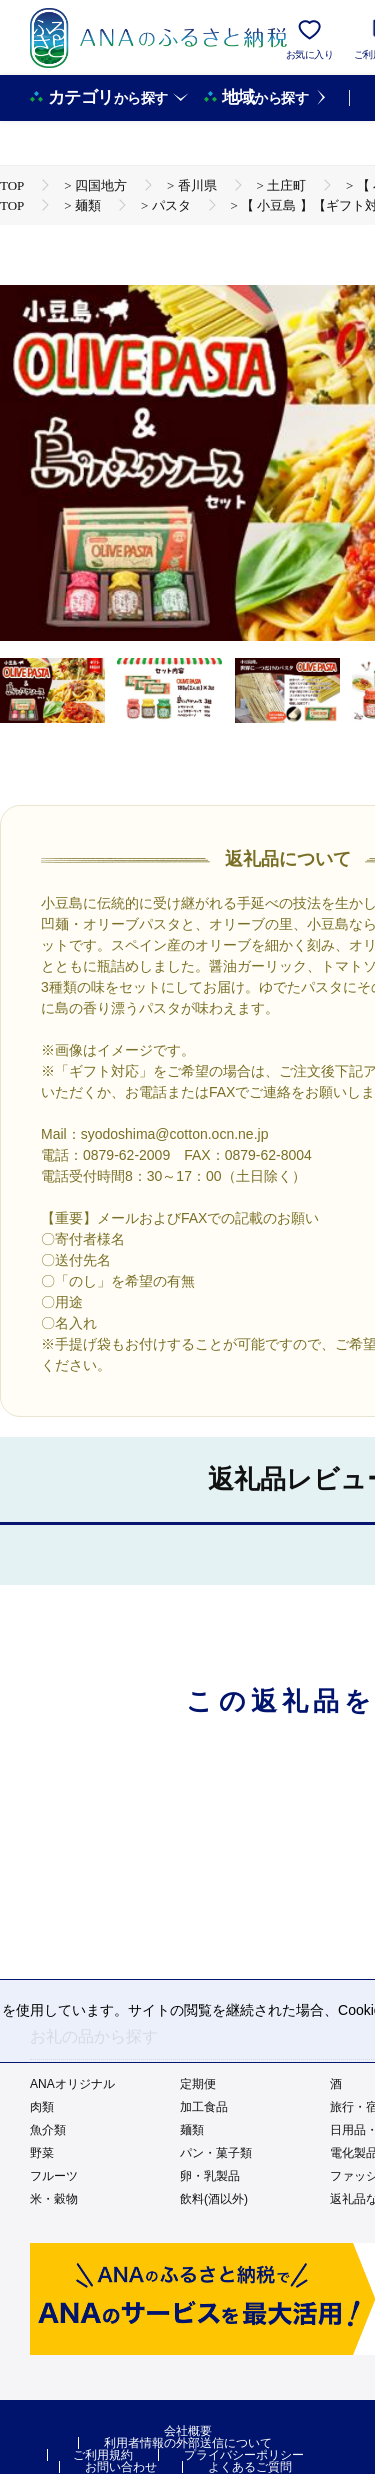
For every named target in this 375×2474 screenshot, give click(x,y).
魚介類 (48, 2130)
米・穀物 (54, 2199)
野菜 (42, 2153)
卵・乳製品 (210, 2176)
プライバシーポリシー (244, 2455)
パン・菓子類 (216, 2153)
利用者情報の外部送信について (188, 2443)
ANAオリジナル (72, 2084)
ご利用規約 (103, 2455)
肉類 (42, 2107)
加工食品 (204, 2107)
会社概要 (188, 2431)
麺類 (192, 2130)
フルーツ (54, 2176)
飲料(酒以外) (214, 2199)
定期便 (198, 2084)
